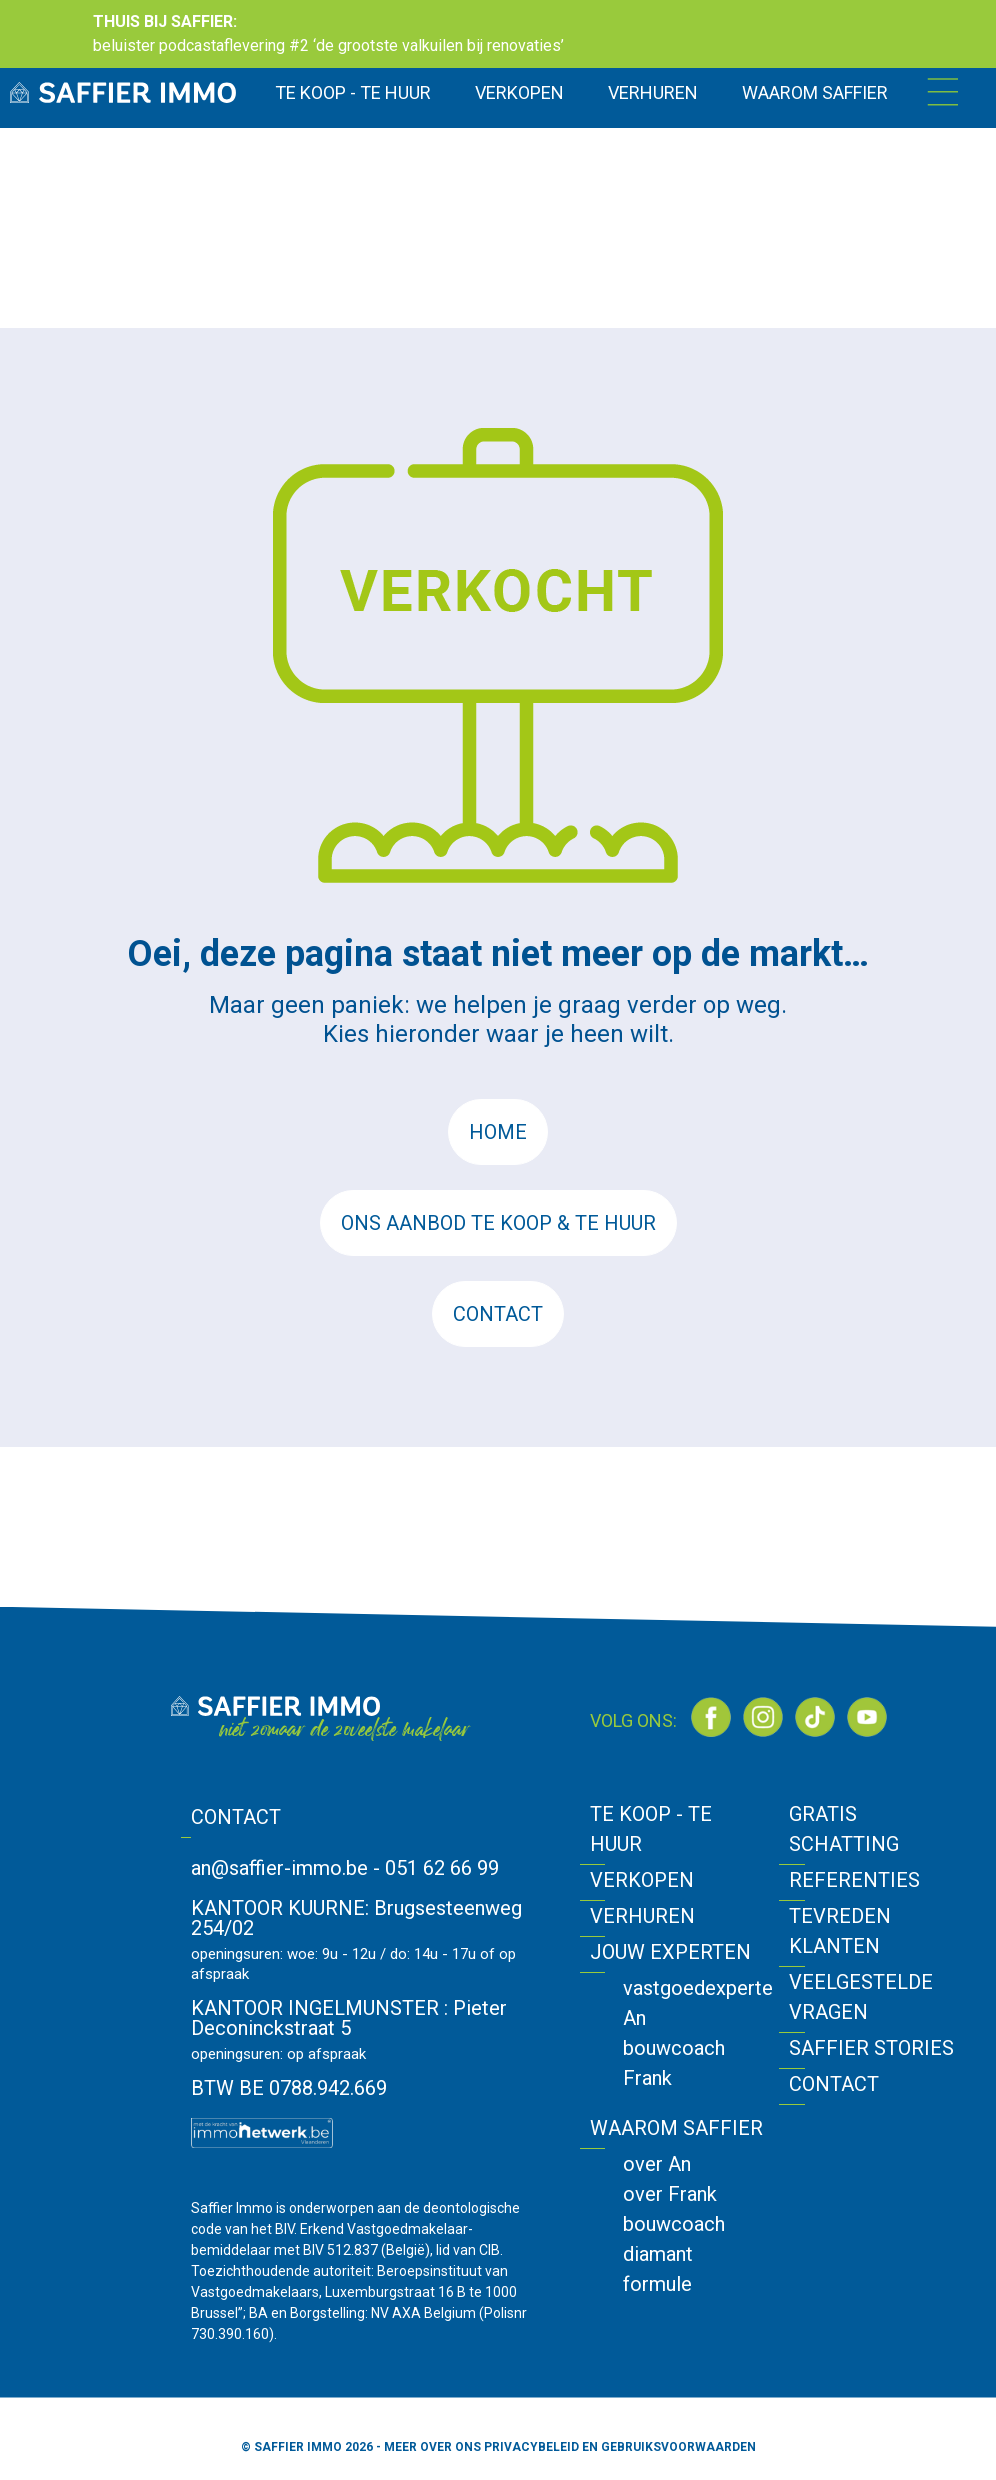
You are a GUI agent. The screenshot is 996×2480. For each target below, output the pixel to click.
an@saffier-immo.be (279, 1868)
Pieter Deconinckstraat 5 (349, 2018)
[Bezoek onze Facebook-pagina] (711, 1717)
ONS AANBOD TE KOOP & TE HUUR (498, 1223)
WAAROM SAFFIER (815, 92)
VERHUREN (653, 92)
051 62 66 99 (442, 1868)
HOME (498, 1132)
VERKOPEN (519, 92)
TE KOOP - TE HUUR (353, 92)
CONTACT (498, 1314)
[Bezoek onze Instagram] (763, 1717)
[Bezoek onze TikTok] (815, 1717)
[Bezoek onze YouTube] (867, 1717)
